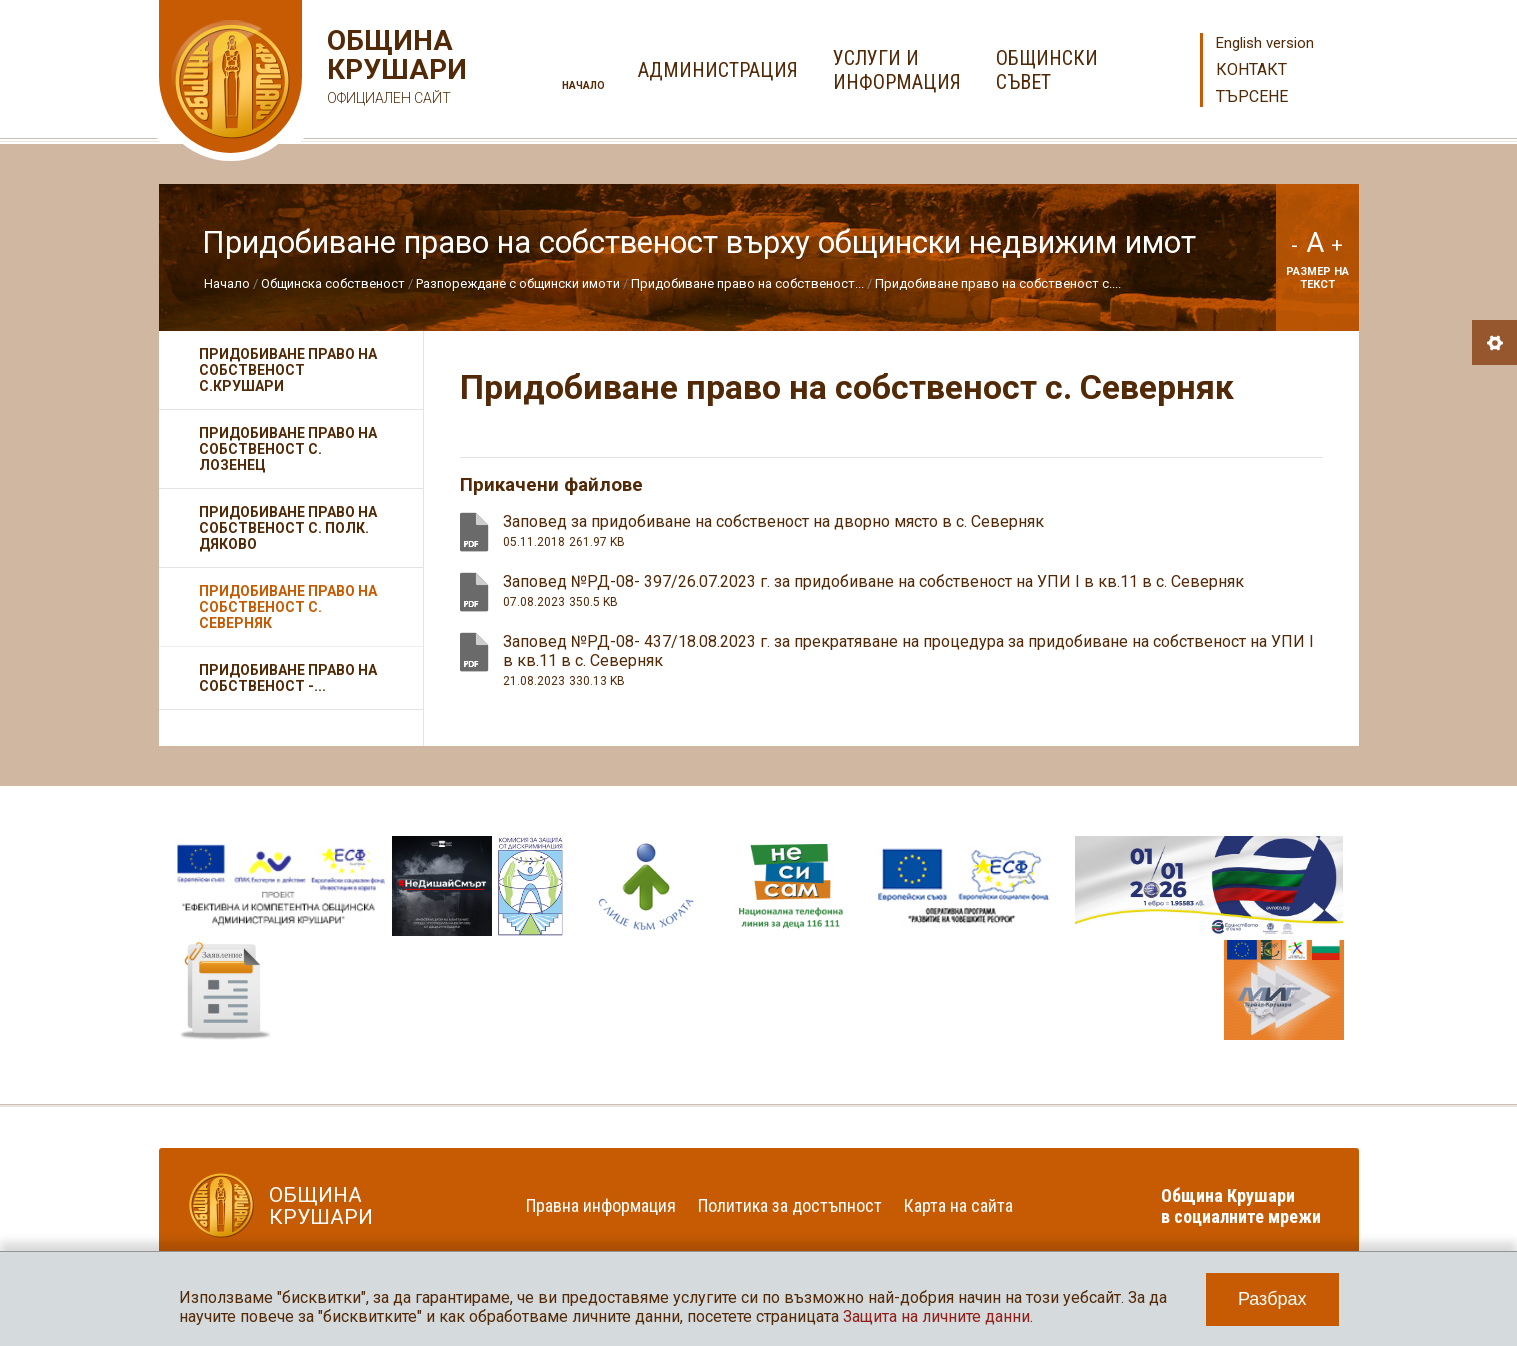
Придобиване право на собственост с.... (998, 283)
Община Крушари (394, 69)
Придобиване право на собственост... (747, 283)
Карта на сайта (958, 1205)
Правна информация (601, 1205)
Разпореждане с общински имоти (518, 283)
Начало (583, 85)
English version (1265, 43)
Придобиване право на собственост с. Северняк (288, 607)
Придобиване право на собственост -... (288, 678)
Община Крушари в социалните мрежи (1241, 1206)
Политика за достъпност (790, 1205)
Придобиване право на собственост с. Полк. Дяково (288, 528)
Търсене (1252, 96)
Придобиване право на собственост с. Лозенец (288, 449)
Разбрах (1272, 1299)
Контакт (1251, 69)
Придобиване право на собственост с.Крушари (288, 370)
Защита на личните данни (936, 1316)
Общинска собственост (333, 283)
